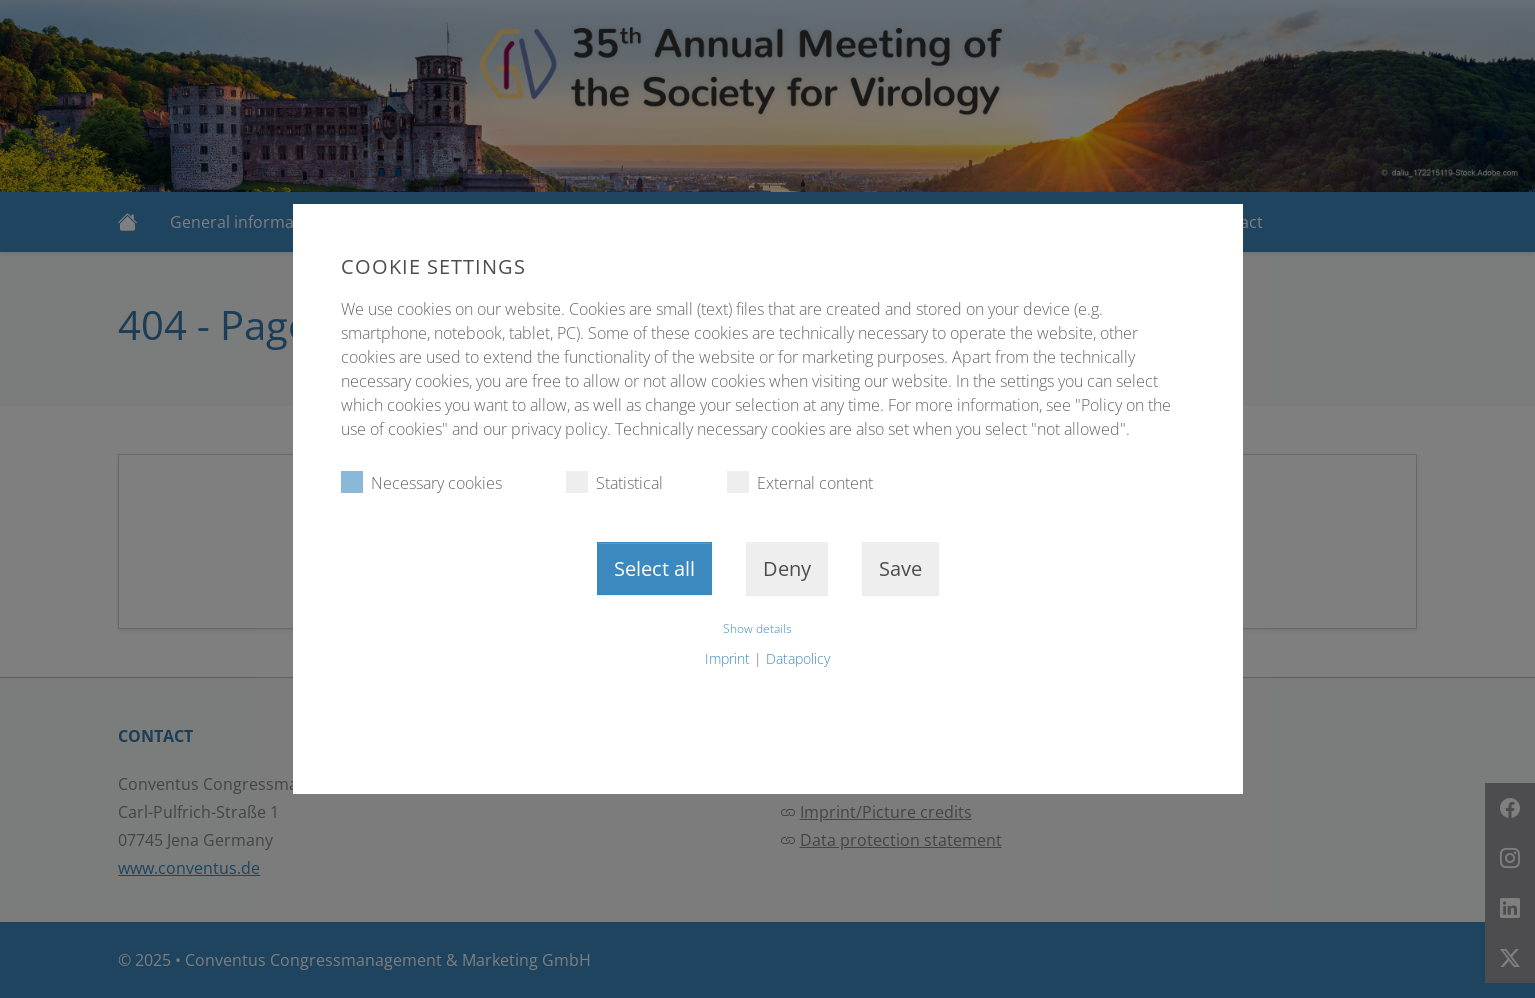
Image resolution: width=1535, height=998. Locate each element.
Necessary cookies (421, 482)
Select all (654, 568)
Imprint (727, 658)
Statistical (614, 482)
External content (800, 482)
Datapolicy (798, 658)
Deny (787, 568)
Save (900, 568)
